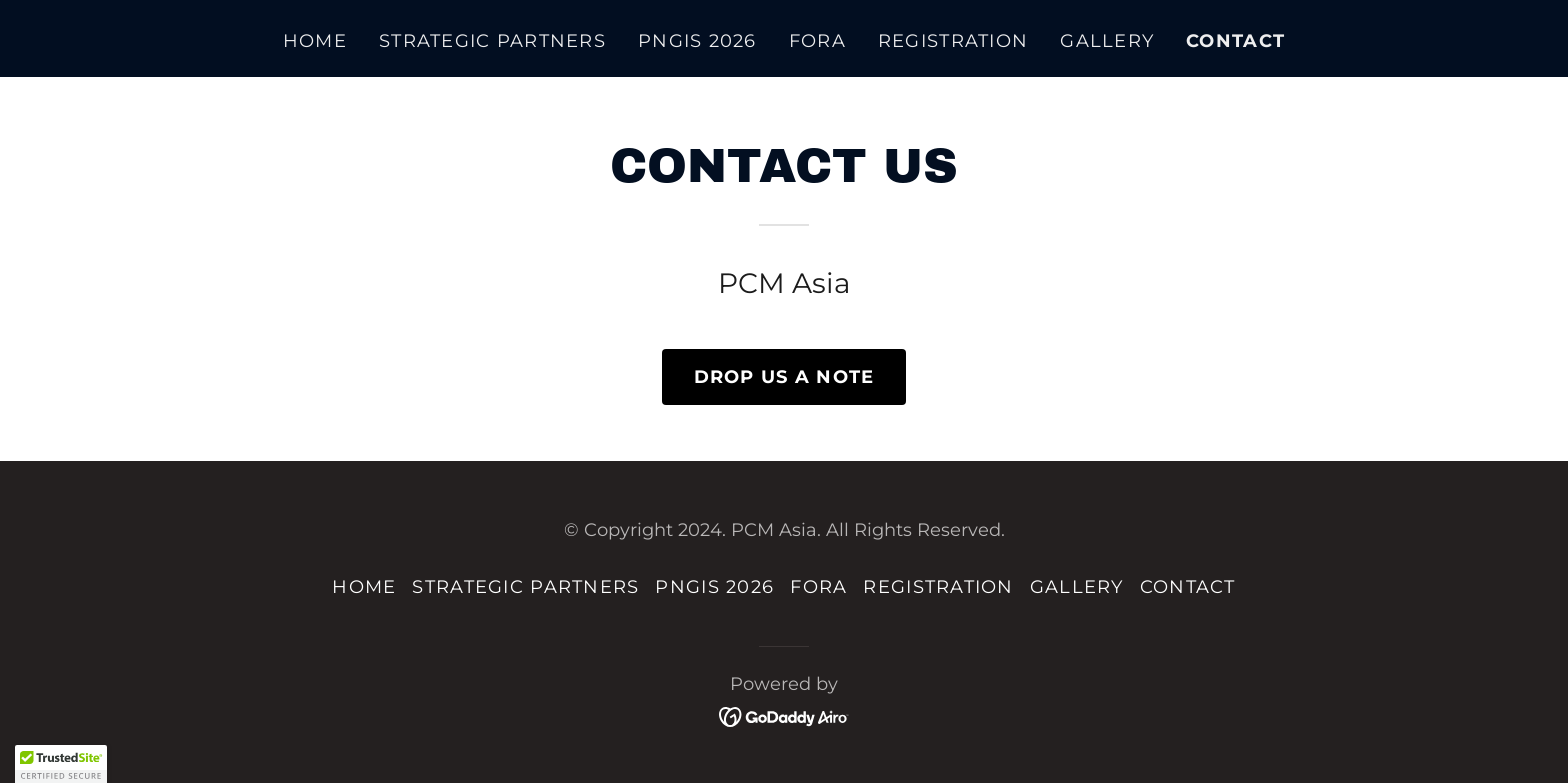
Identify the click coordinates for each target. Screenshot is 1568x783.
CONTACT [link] (1235, 41)
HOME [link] (315, 41)
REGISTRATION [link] (953, 41)
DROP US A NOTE (784, 377)
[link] (784, 714)
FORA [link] (817, 41)
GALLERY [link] (1107, 41)
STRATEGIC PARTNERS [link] (492, 41)
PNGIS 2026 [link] (697, 41)
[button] (61, 764)
